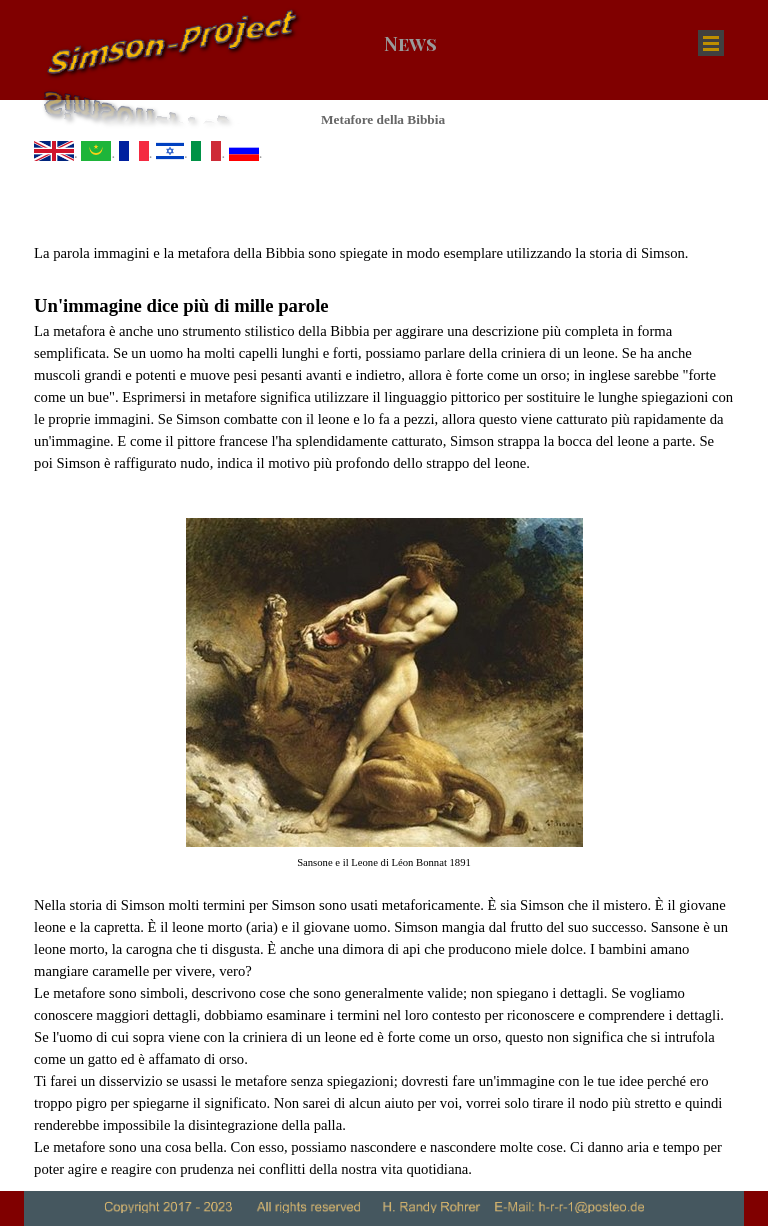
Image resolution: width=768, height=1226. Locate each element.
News (410, 43)
